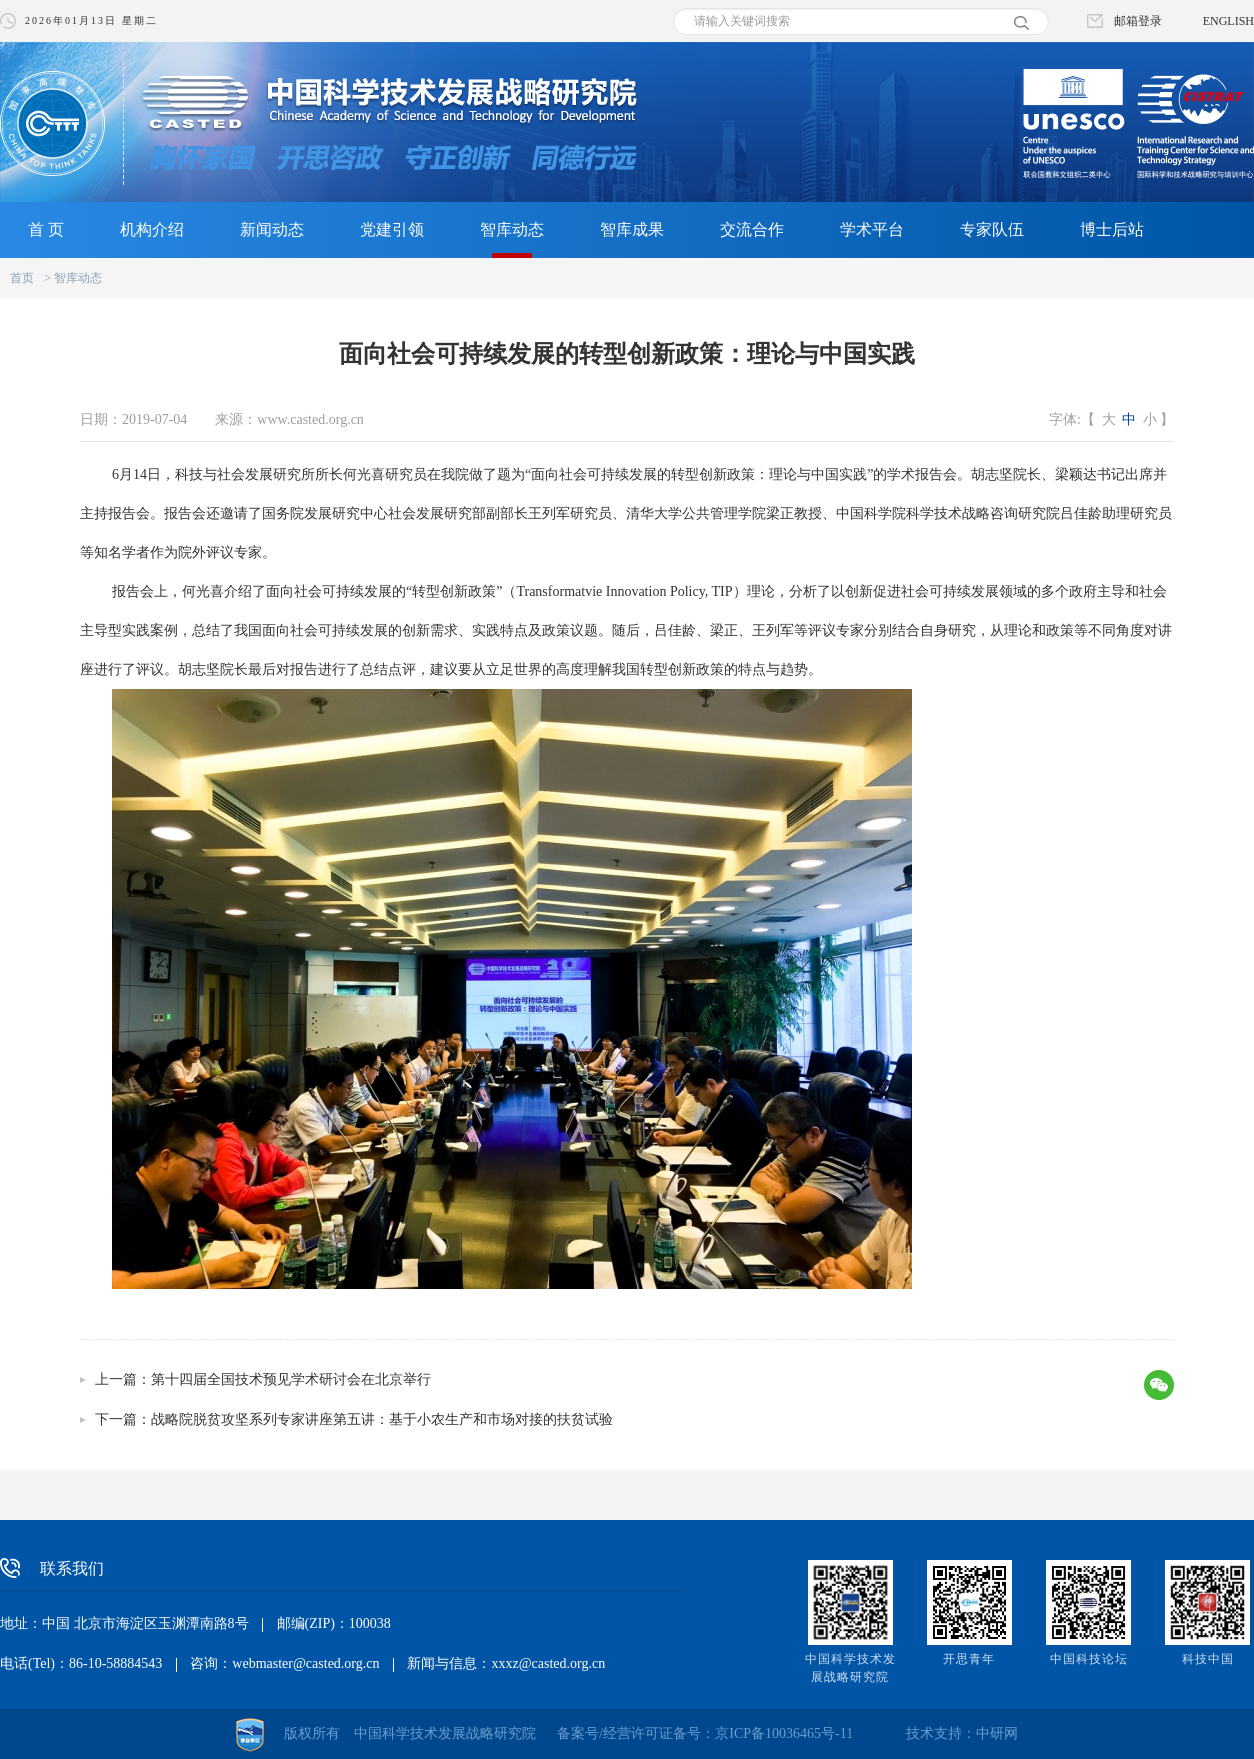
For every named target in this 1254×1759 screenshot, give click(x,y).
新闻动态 (272, 229)
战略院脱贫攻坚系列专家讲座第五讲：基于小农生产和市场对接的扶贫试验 (382, 1419)
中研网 (997, 1733)
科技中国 (1208, 1659)
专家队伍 (992, 229)
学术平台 (872, 229)
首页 (22, 278)
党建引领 (392, 229)
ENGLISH (1228, 21)
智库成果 (632, 229)
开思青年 (969, 1659)
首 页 (46, 229)
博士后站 (1112, 229)
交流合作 (752, 229)
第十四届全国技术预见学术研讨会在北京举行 (291, 1379)
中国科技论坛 (1089, 1659)
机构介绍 (152, 229)
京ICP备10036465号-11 (784, 1733)
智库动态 (512, 229)
